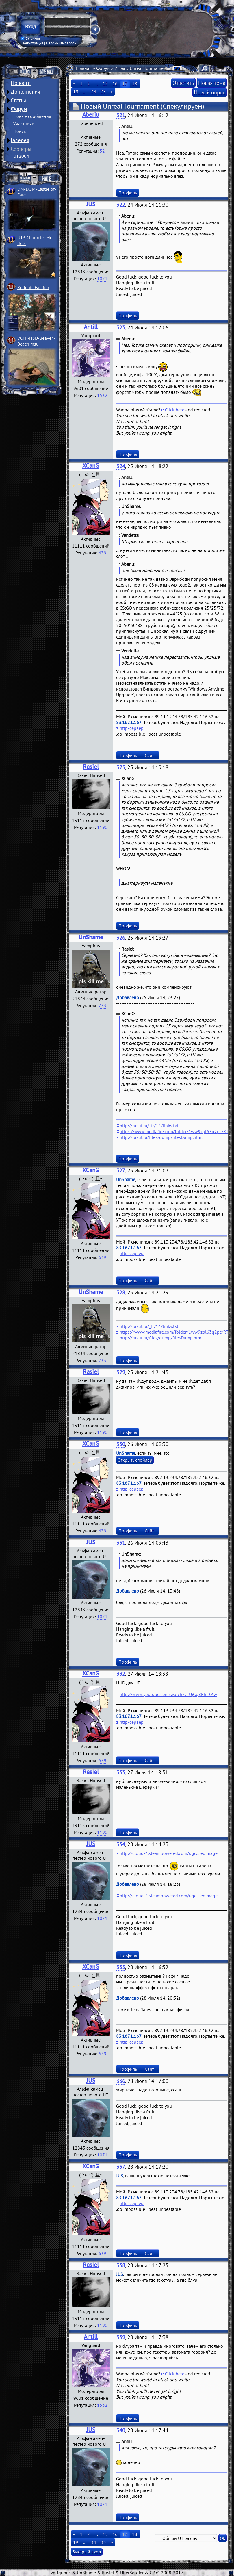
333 (120, 1772)
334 (120, 1844)
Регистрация (33, 43)
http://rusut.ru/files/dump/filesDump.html (161, 1137)
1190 (102, 827)
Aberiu (90, 114)
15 (105, 83)
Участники (23, 124)
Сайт (149, 755)
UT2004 (21, 156)
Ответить (183, 82)
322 (120, 204)
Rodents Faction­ (33, 287)
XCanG (90, 465)
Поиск (19, 131)
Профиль (127, 193)
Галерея (20, 140)
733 (102, 1005)
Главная (84, 68)
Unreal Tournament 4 (150, 68)
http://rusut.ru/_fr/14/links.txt (149, 1126)
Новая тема (211, 82)
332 (120, 1674)
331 (120, 1542)
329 (120, 1372)
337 (120, 2166)
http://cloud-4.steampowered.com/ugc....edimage (169, 1853)
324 (120, 466)
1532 (102, 395)
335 (120, 1967)
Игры (119, 68)
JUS (90, 204)
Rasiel (91, 767)
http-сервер (132, 728)
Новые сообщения (32, 116)
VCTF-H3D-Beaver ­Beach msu (36, 341)
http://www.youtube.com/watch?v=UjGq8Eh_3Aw (168, 1694)
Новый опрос (209, 92)
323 (120, 327)
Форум (19, 108)
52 (102, 151)
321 (120, 115)
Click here (174, 410)
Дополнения (25, 91)
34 (93, 91)
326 (120, 937)
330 (120, 1444)
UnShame (91, 937)
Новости (21, 82)
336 (120, 2081)
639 (102, 553)
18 (134, 83)
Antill (91, 327)
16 (115, 83)
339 (120, 2337)
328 (120, 1292)
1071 (102, 278)
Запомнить (30, 38)
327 (120, 1170)
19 (75, 91)
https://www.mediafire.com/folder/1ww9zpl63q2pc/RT (174, 1131)
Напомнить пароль (61, 43)
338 (120, 2265)
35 (103, 91)
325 (120, 767)
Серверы (21, 148)
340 (120, 2430)
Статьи (18, 100)
